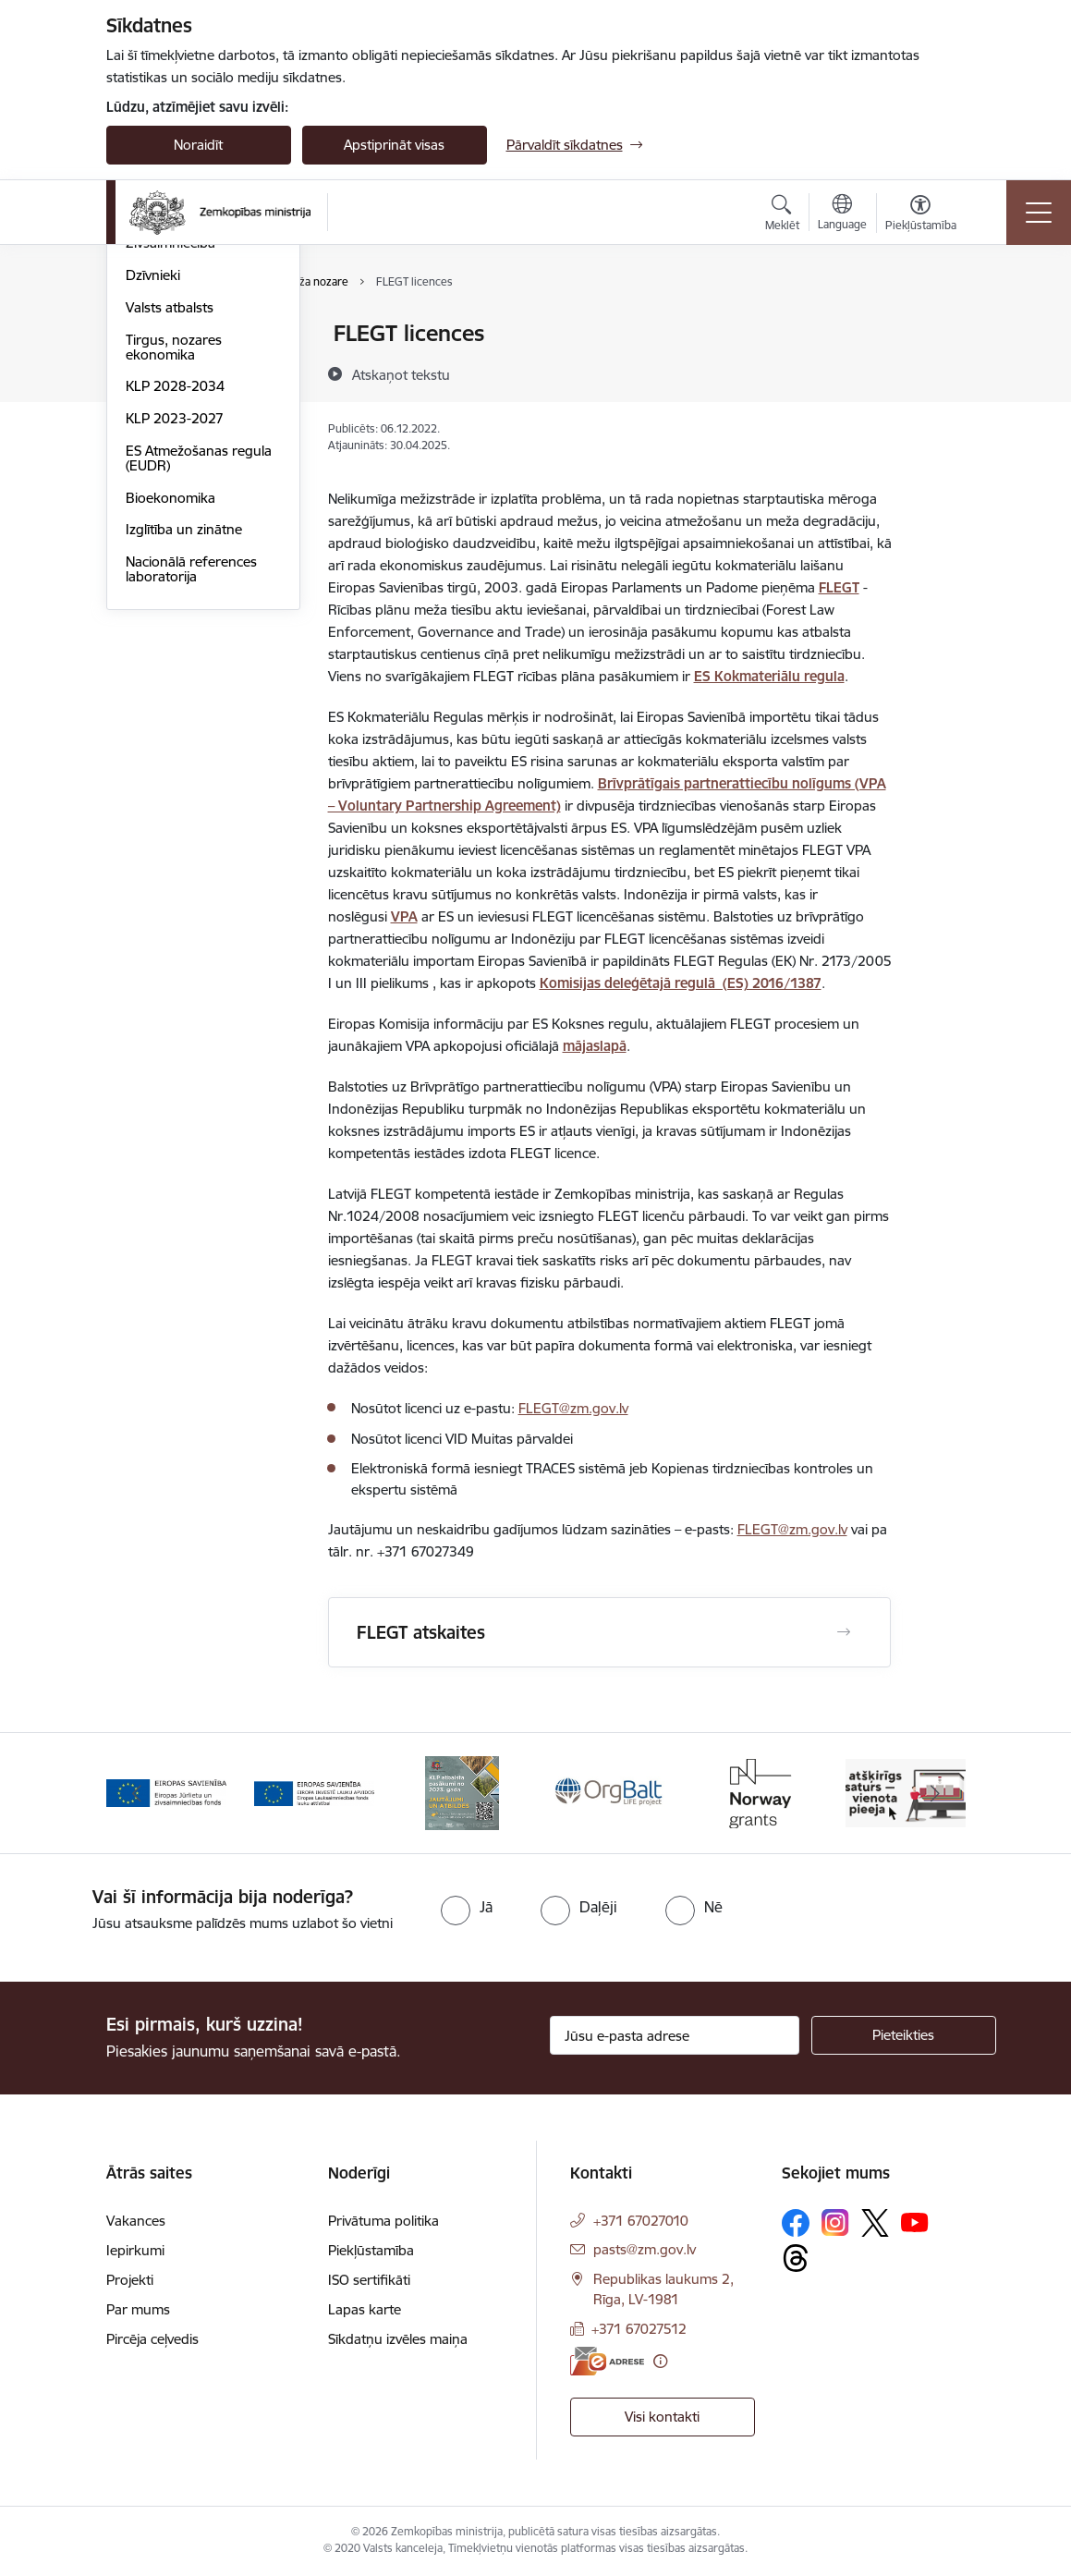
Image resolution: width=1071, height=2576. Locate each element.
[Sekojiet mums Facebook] (795, 2223)
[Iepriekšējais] (136, 1793)
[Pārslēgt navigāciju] (1038, 212)
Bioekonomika (170, 717)
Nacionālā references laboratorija (191, 789)
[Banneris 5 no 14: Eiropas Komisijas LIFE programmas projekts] (758, 1792)
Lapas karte (364, 2309)
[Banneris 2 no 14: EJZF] (314, 1792)
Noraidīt (198, 144)
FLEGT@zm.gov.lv (573, 1408)
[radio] (467, 1907)
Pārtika (147, 399)
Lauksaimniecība (177, 334)
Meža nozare (166, 431)
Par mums (138, 2309)
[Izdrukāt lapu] (938, 325)
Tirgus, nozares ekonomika (174, 567)
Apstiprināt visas (394, 144)
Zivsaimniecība (170, 462)
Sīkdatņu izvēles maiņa (398, 2339)
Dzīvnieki (153, 495)
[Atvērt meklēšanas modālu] (782, 215)
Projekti (129, 2280)
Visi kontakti (662, 2416)
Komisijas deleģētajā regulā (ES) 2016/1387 (681, 983)
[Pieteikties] (903, 2035)
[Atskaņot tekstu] (401, 374)
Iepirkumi (135, 2250)
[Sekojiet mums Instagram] (835, 2222)
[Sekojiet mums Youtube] (915, 2222)
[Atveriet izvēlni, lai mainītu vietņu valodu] (842, 214)
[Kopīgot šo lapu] (938, 372)
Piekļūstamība (371, 2250)
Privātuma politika (383, 2220)
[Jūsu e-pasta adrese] (674, 2035)
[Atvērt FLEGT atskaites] (843, 1632)
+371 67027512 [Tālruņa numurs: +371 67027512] (639, 2329)
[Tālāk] (935, 1793)
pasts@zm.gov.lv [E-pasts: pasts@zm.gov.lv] (644, 2249)
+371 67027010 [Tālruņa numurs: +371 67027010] (640, 2220)
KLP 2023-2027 (175, 638)
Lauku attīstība (171, 366)
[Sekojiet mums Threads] (795, 2258)
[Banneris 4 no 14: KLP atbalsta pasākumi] (610, 1792)
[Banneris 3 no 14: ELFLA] (462, 1792)
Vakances (135, 2220)
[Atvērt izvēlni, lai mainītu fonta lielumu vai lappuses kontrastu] (921, 215)
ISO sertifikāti (369, 2280)
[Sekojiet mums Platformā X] (875, 2223)
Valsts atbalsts (169, 527)
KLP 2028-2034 (175, 606)
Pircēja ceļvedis (152, 2339)
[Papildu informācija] (660, 2361)
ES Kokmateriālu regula (769, 676)
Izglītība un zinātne (184, 749)
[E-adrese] (607, 2361)
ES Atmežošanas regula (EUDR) (199, 678)
